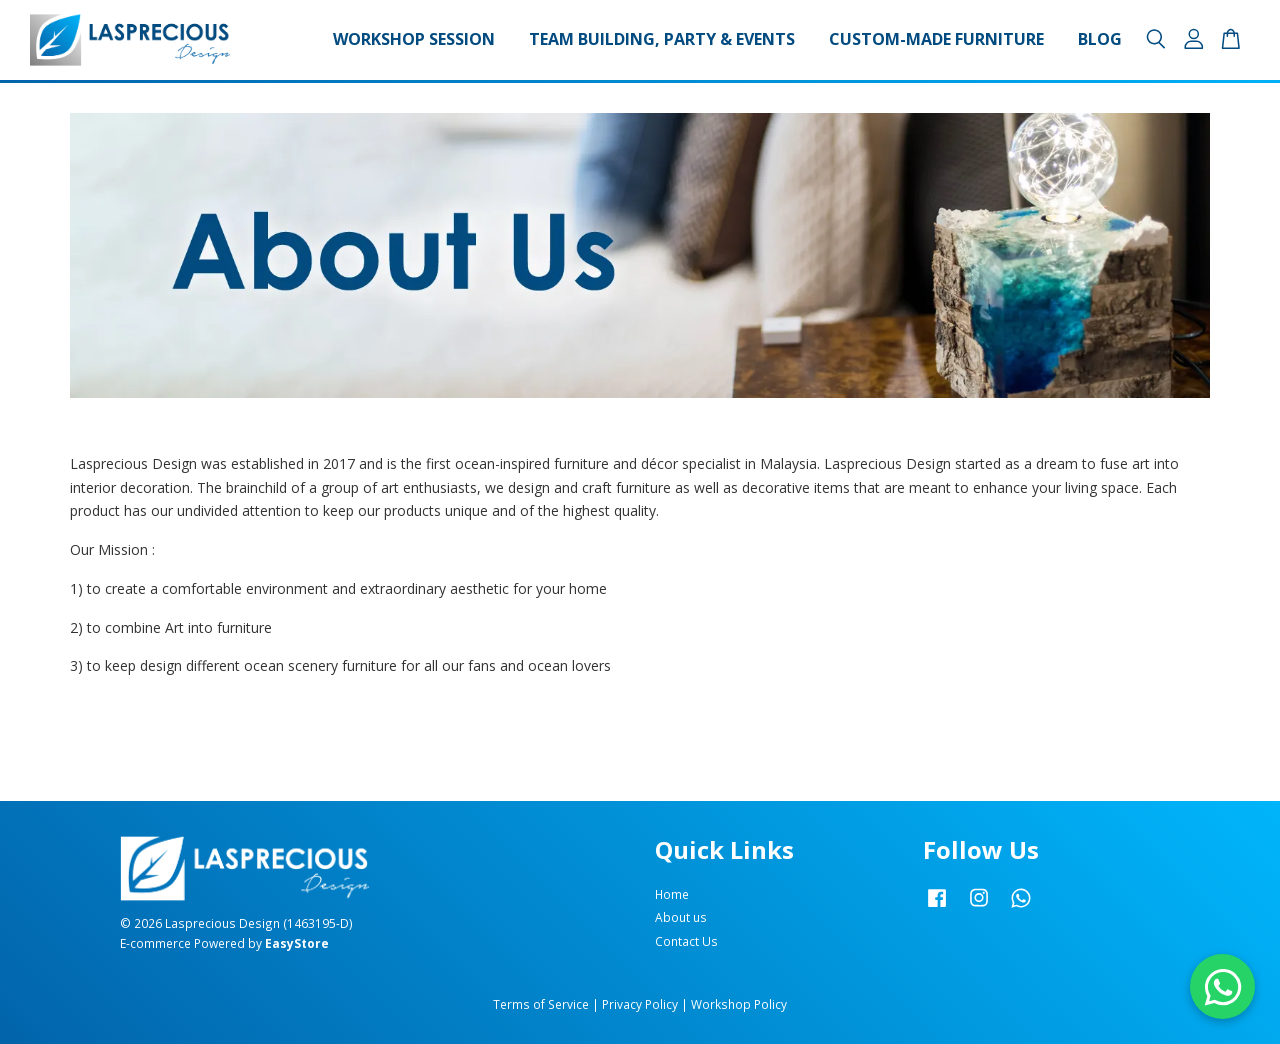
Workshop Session (414, 39)
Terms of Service (541, 1004)
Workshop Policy (739, 1004)
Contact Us (686, 941)
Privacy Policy (640, 1004)
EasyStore (297, 943)
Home (672, 894)
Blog (1100, 39)
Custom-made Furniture (936, 39)
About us (681, 917)
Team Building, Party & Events (662, 39)
